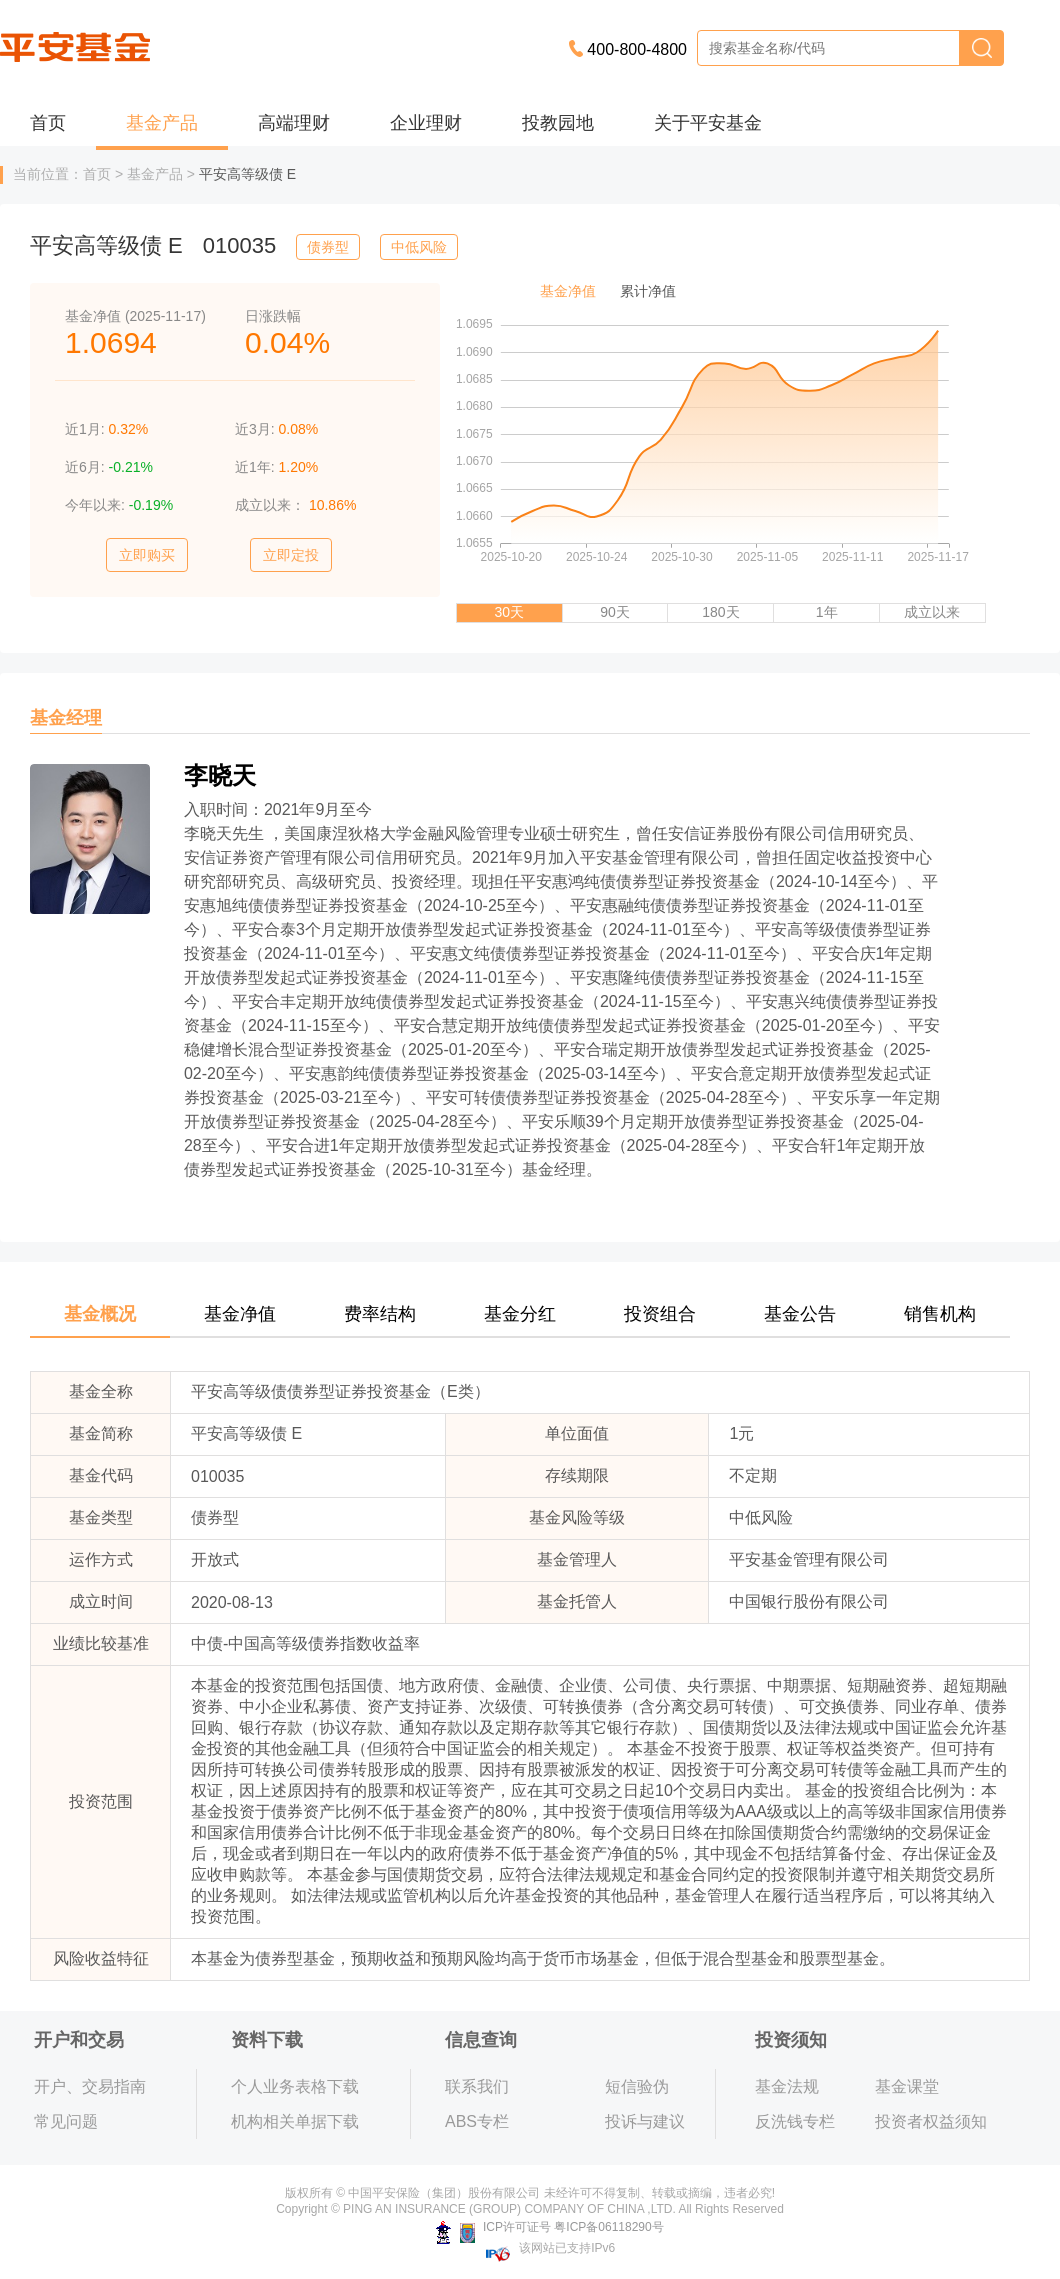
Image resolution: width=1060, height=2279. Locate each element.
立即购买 (147, 555)
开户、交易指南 (90, 2086)
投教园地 (558, 123)
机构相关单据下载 (295, 2121)
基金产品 (162, 123)
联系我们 (477, 2086)
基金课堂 (907, 2086)
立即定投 (291, 555)
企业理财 (426, 123)
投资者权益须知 (931, 2121)
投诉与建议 (645, 2121)
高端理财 (294, 123)
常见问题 (66, 2121)
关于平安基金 (708, 123)
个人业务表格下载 (295, 2086)
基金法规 (787, 2086)
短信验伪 (637, 2086)
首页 (48, 123)
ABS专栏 (477, 2121)
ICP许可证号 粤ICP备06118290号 (549, 2227)
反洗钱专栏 (795, 2121)
